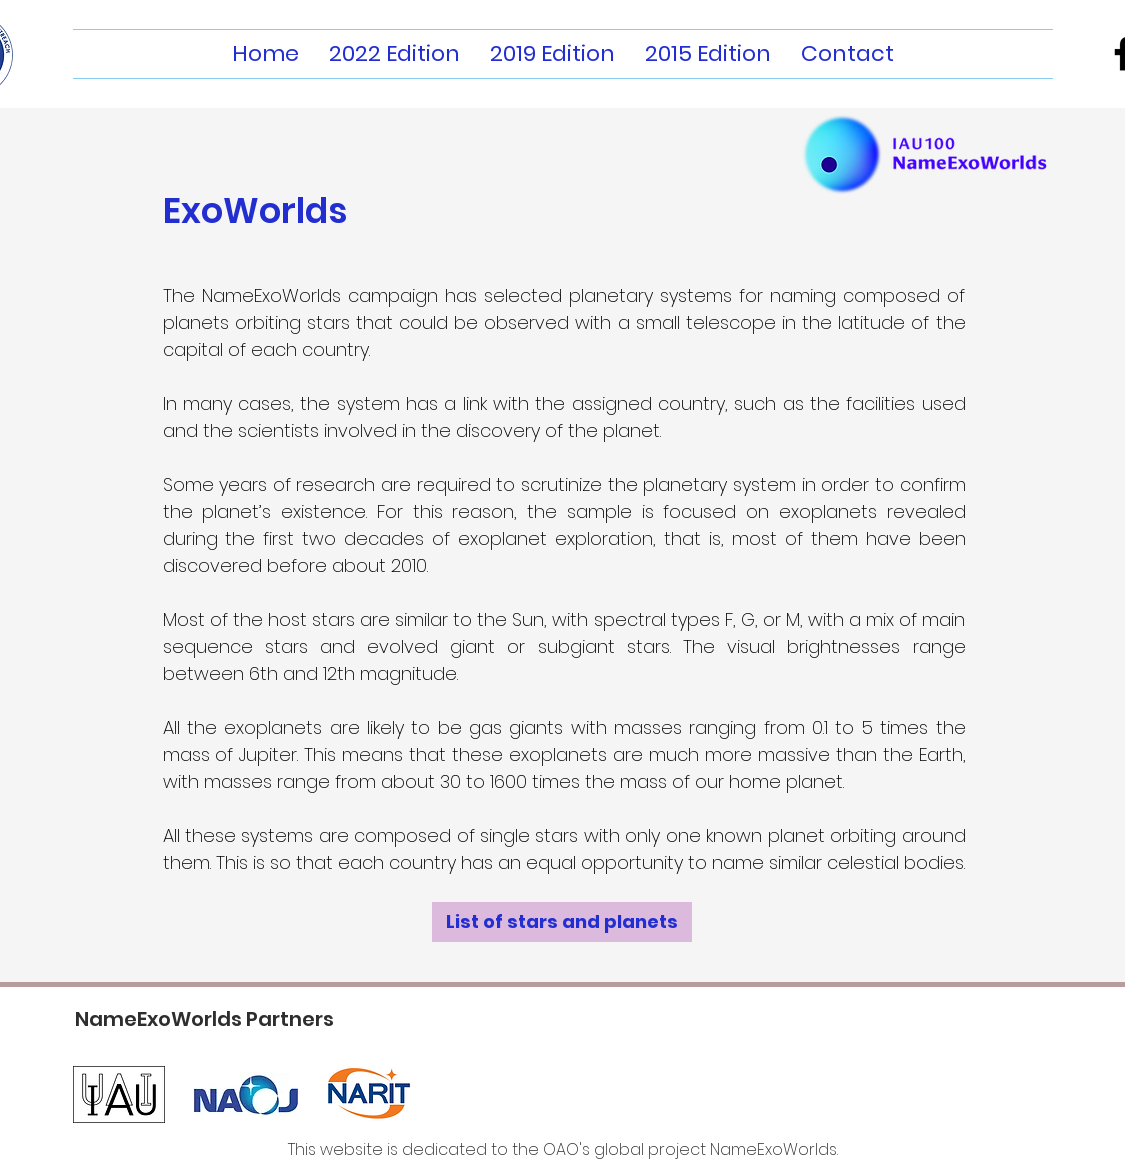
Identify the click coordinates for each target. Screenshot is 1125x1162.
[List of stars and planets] (562, 922)
